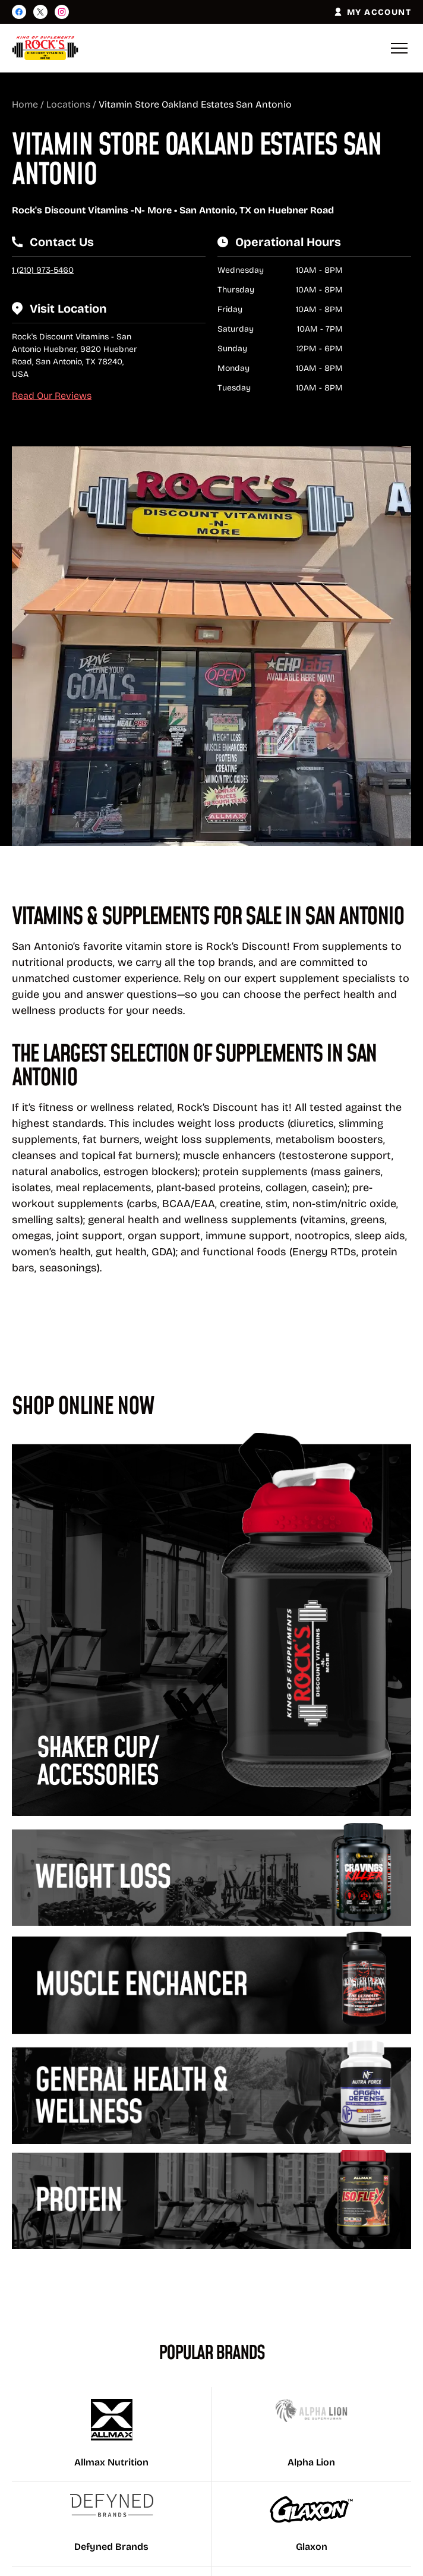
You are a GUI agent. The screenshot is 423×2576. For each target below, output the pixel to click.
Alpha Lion (311, 2462)
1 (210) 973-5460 (43, 270)
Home (25, 104)
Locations (68, 104)
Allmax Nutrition (111, 2462)
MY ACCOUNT (372, 12)
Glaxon (311, 2546)
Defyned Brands (111, 2546)
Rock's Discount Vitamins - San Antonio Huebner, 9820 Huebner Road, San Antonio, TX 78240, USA (74, 355)
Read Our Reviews (51, 395)
